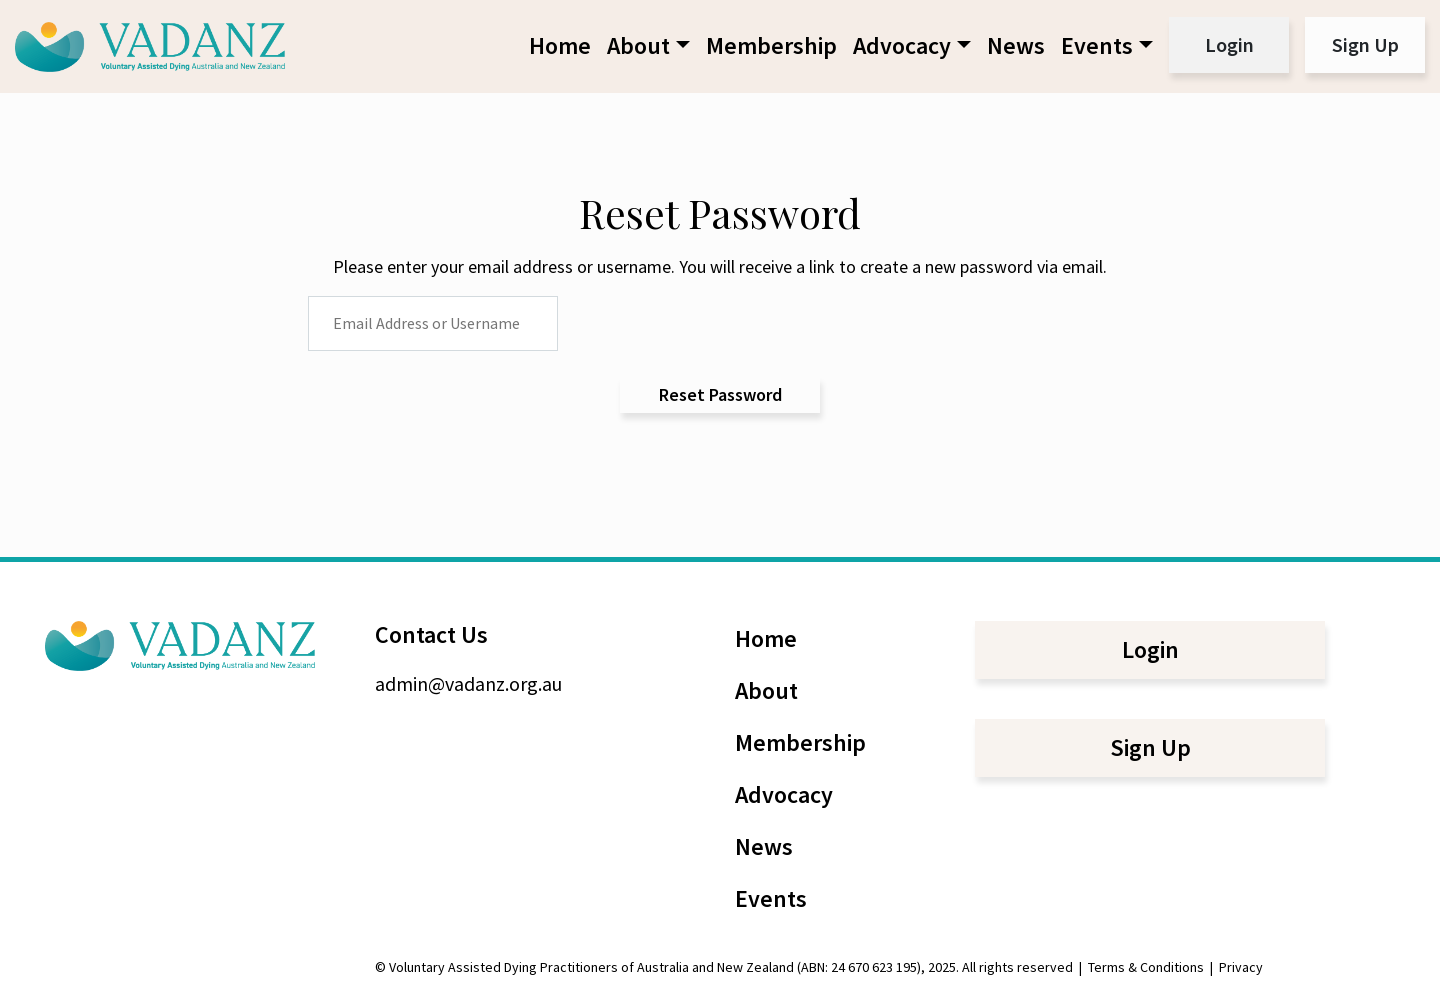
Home (560, 45)
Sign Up (1365, 44)
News (1016, 45)
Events (1097, 45)
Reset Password (720, 394)
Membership (771, 45)
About (638, 45)
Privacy (1241, 967)
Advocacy (902, 45)
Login (1229, 44)
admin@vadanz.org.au (468, 683)
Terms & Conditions (1146, 967)
